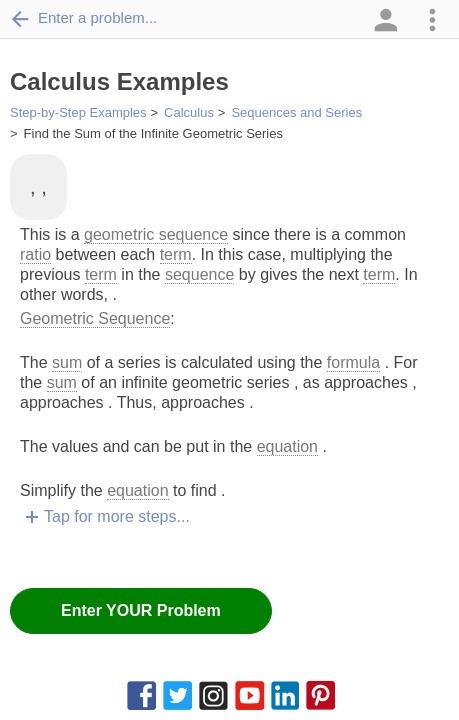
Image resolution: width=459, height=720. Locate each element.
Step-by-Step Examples (78, 112)
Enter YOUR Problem (141, 610)
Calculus (189, 112)
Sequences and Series (296, 112)
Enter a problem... (83, 18)
